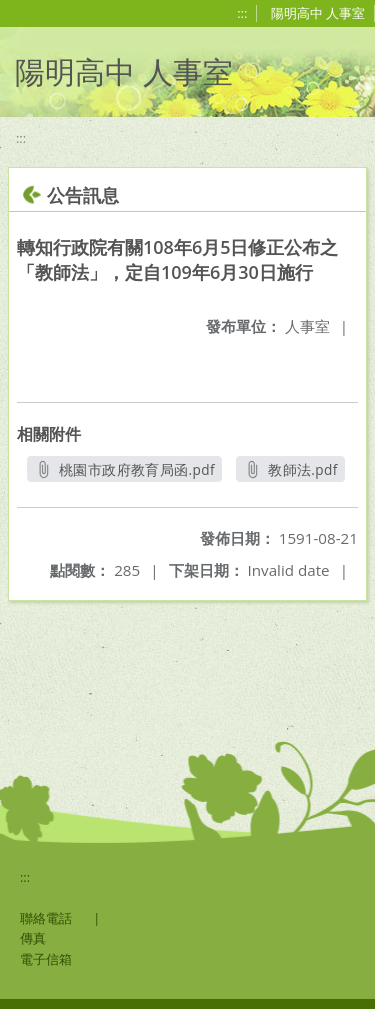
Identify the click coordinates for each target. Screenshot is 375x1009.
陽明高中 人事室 (318, 13)
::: (242, 13)
